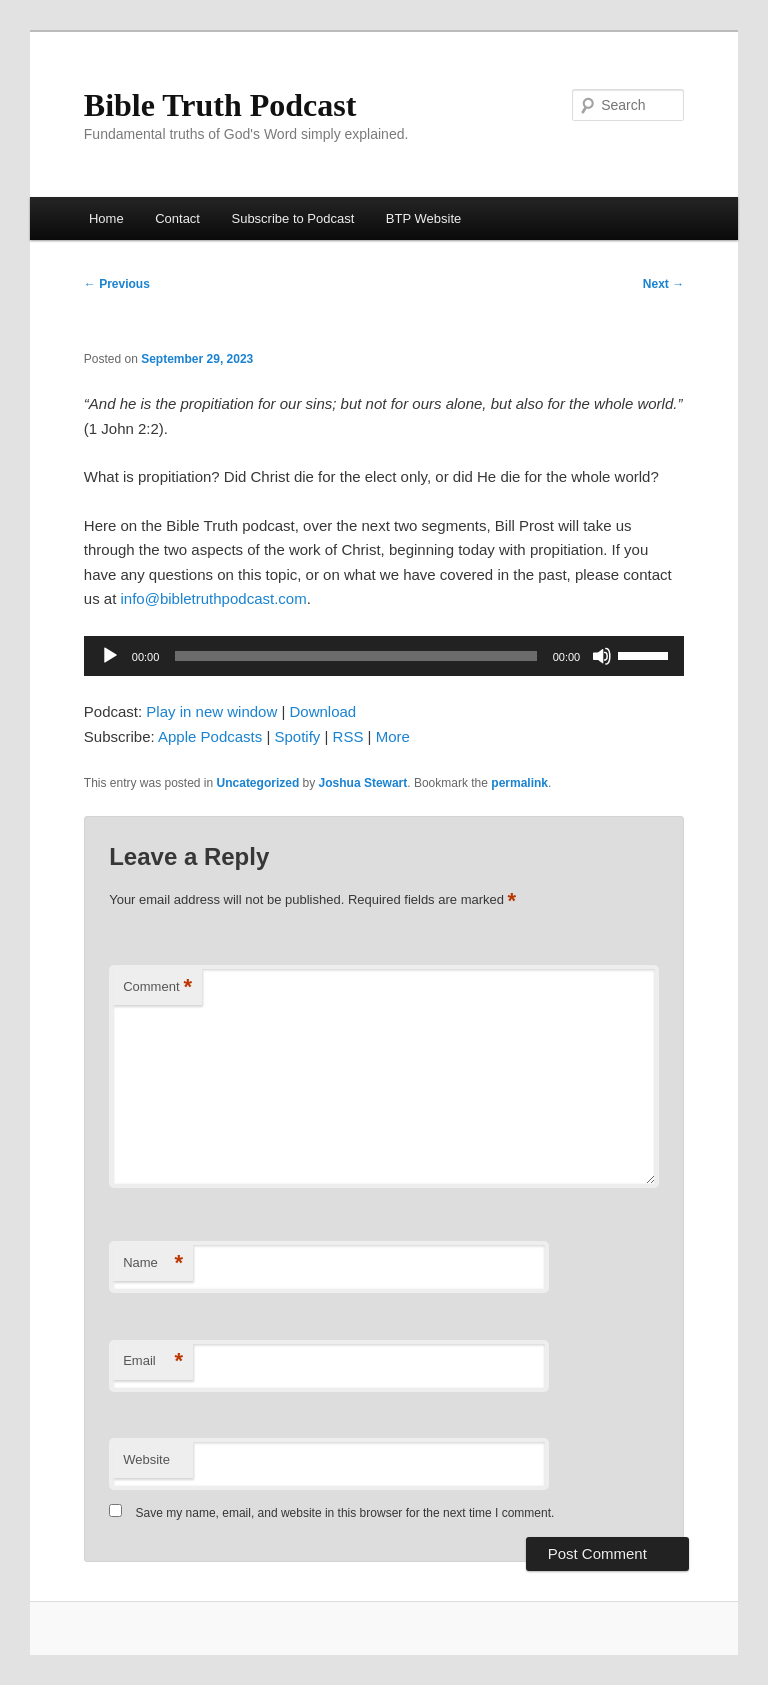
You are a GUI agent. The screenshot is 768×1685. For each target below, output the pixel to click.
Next (663, 284)
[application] (384, 656)
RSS (348, 736)
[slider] (355, 656)
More (393, 736)
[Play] (110, 656)
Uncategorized (258, 783)
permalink (519, 783)
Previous (117, 284)
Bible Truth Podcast (220, 105)
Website (146, 1459)
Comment (157, 987)
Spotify (297, 736)
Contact (177, 218)
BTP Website (423, 218)
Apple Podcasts (210, 736)
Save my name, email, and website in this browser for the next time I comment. (345, 1513)
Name (153, 1263)
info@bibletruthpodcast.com (213, 598)
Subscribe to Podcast (292, 218)
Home (106, 218)
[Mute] (602, 656)
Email (153, 1361)
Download (322, 711)
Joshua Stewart (363, 783)
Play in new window (211, 711)
